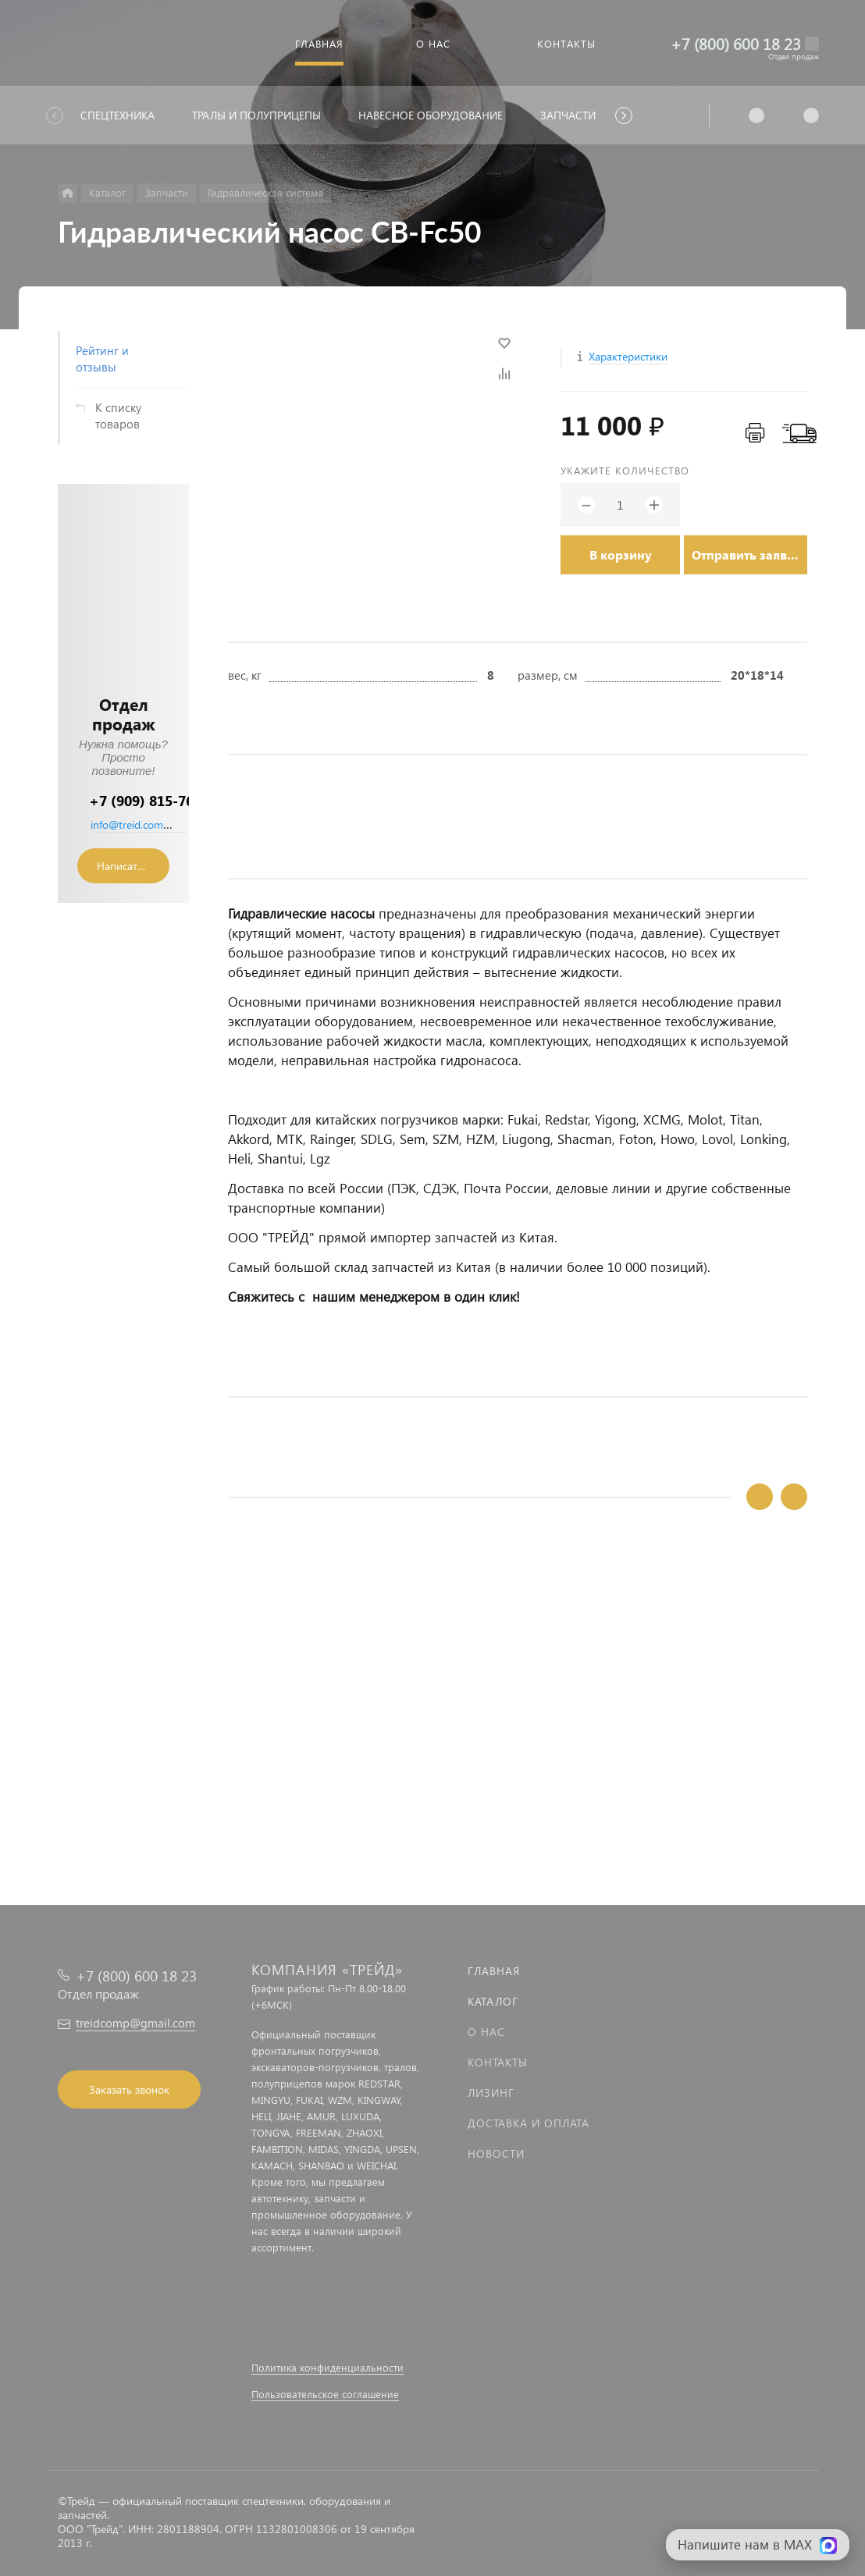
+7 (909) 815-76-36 (152, 800)
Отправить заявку (746, 554)
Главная (494, 1970)
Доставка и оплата (528, 2123)
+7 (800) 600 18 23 (736, 43)
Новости (496, 2153)
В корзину (620, 554)
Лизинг (491, 2092)
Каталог (493, 2001)
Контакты (498, 2062)
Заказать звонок (129, 2089)
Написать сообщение (133, 865)
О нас (486, 2031)
